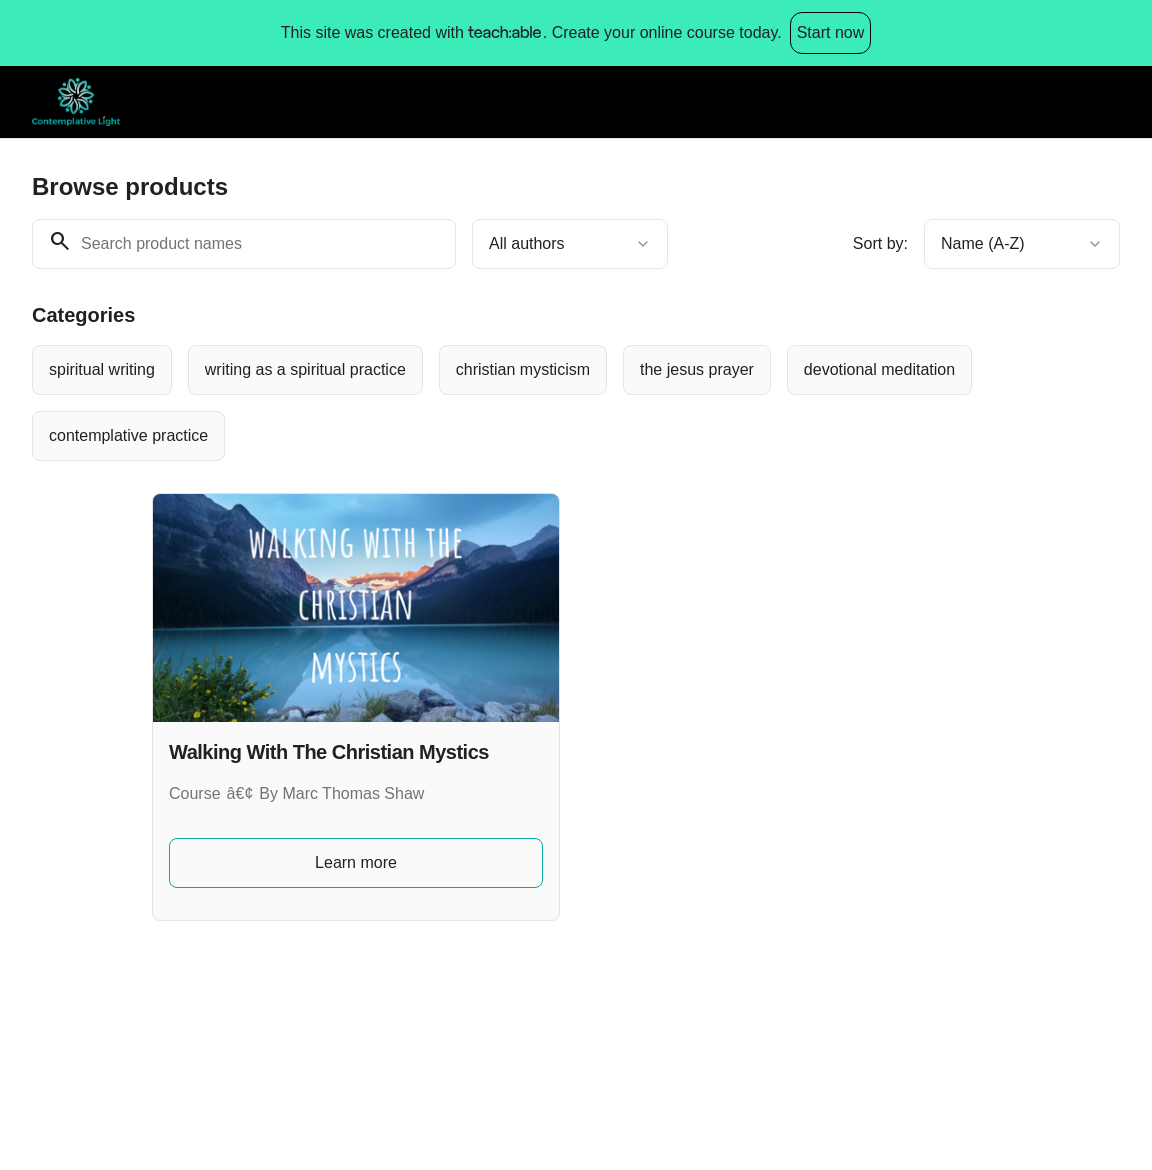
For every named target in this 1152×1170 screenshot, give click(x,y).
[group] (576, 403)
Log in (1082, 101)
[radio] (102, 370)
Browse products (964, 101)
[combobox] (570, 244)
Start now (831, 32)
